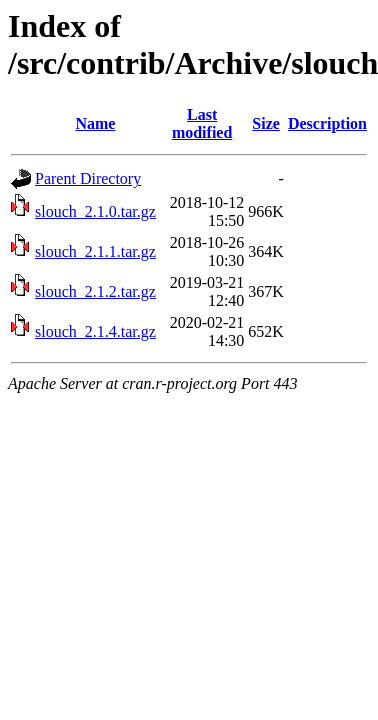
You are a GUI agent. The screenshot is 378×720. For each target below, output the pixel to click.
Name (95, 123)
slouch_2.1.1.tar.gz (95, 251)
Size (266, 123)
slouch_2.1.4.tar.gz (95, 331)
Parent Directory (88, 178)
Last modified (202, 123)
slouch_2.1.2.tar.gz (95, 291)
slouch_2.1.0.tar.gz (95, 211)
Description (327, 123)
